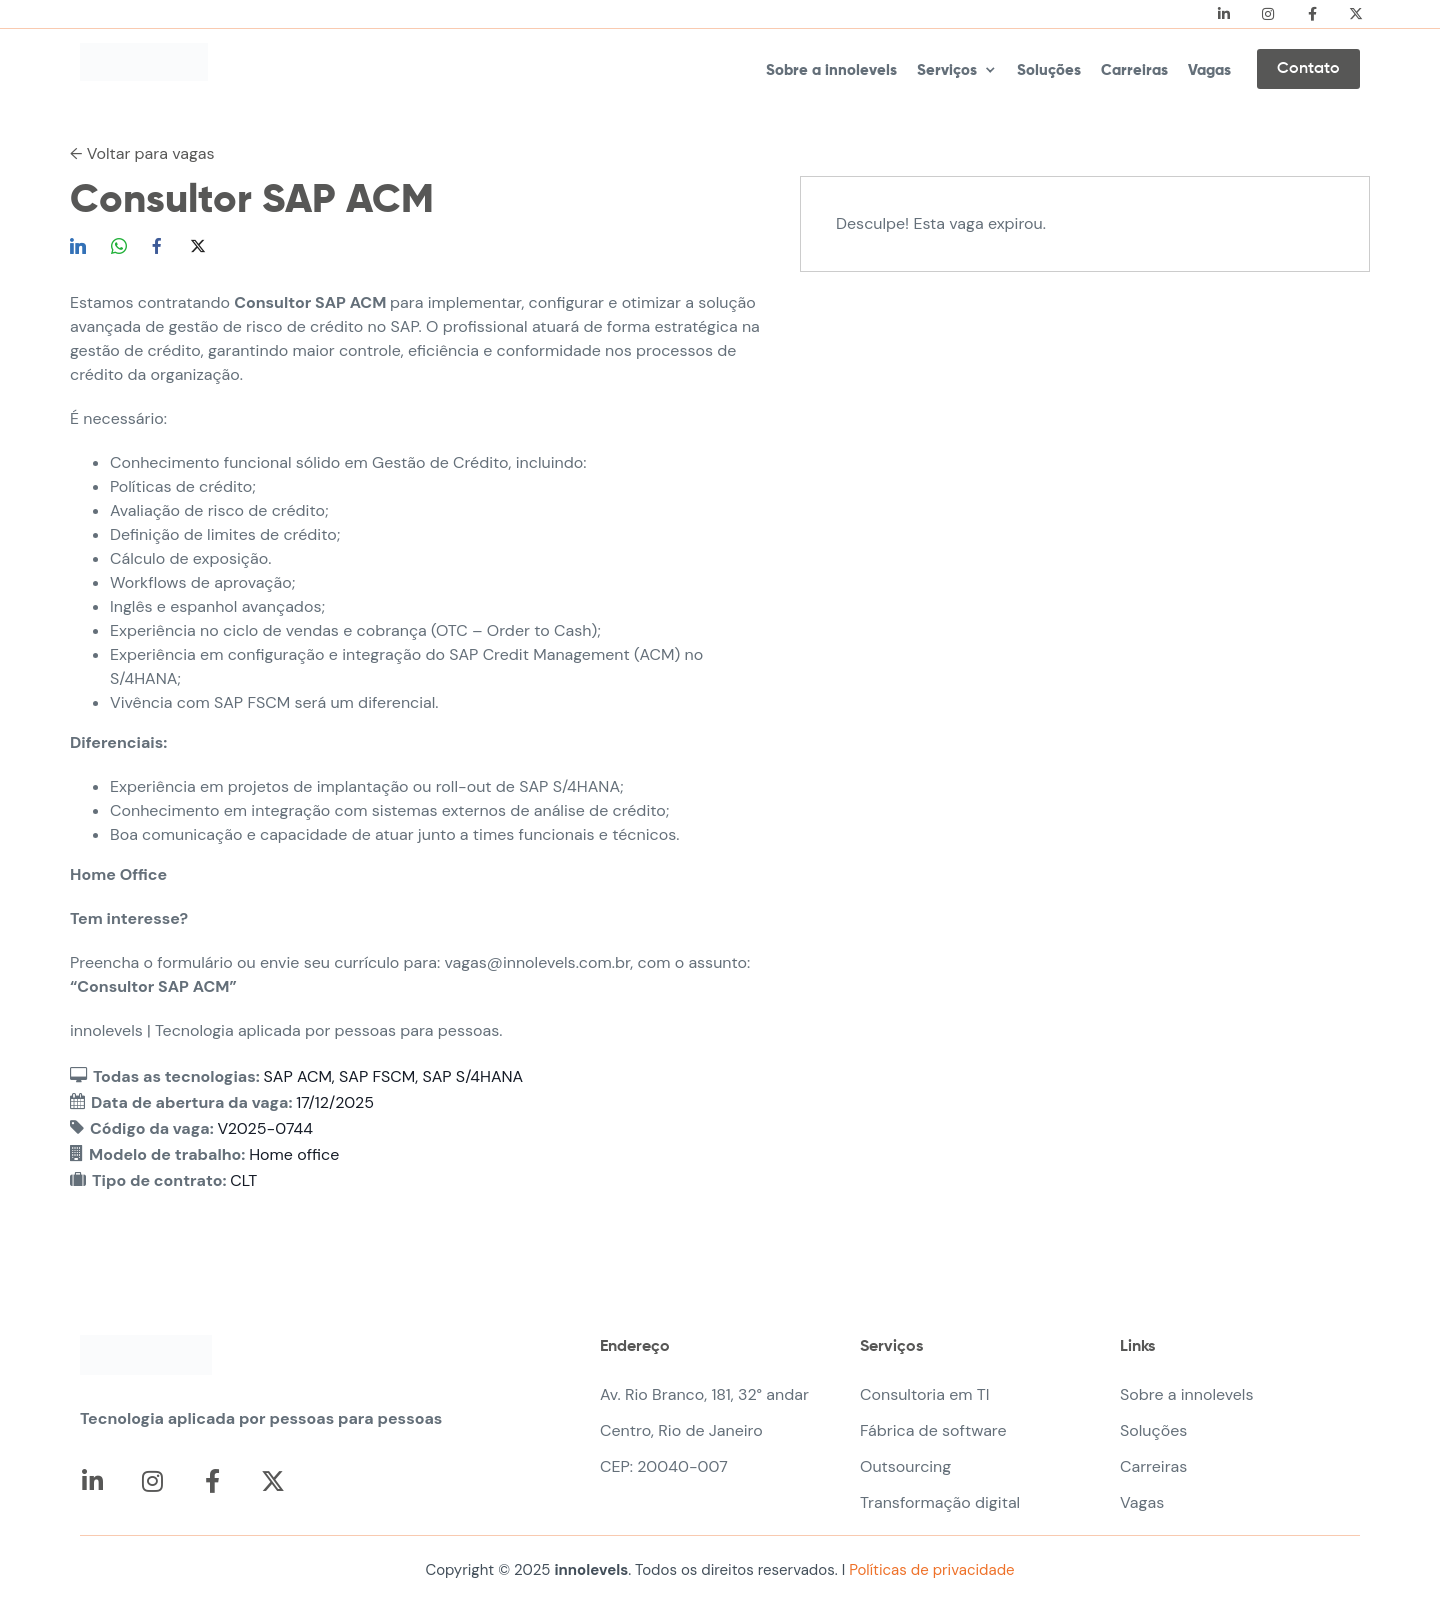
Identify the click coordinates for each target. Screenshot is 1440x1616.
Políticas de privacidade (929, 1570)
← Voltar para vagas (142, 153)
